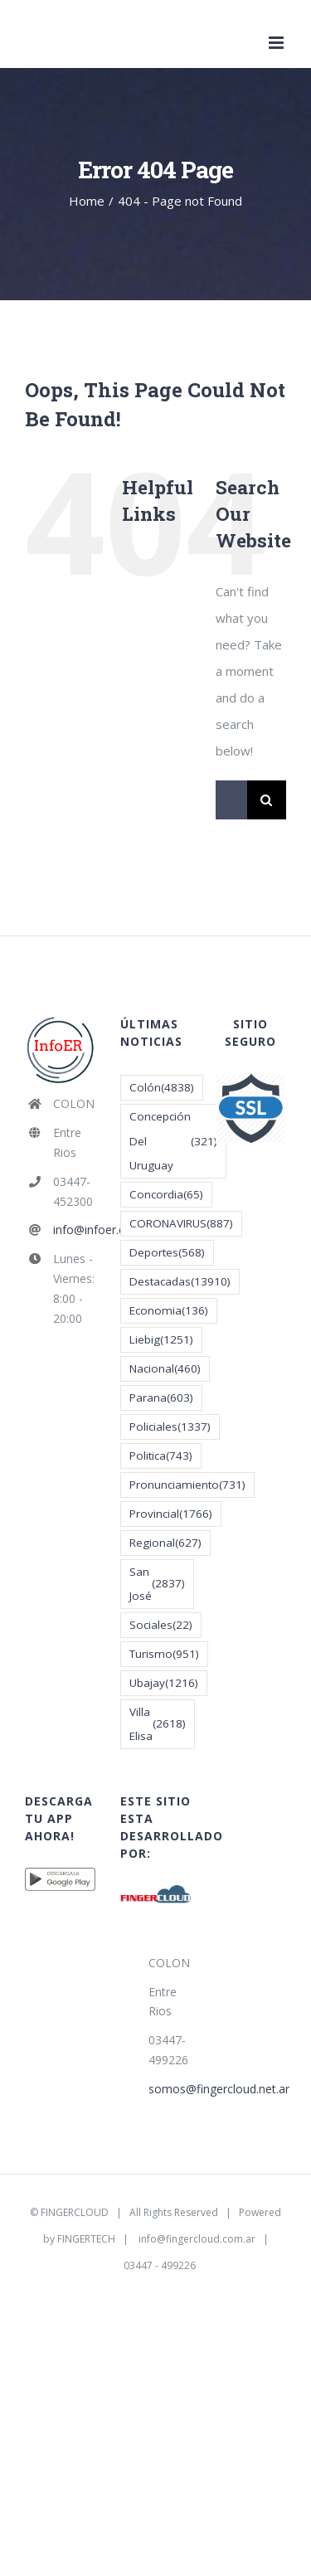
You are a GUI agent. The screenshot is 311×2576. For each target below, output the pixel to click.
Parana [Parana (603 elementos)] (161, 1398)
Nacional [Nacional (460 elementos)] (165, 1369)
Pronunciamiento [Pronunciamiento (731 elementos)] (187, 1485)
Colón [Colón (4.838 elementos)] (161, 1088)
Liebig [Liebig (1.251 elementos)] (161, 1340)
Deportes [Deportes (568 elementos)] (167, 1253)
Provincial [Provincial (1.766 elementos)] (170, 1514)
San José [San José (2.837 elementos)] (157, 1583)
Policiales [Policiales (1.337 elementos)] (170, 1427)
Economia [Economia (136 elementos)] (168, 1311)
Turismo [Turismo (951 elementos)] (164, 1654)
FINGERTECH (86, 2239)
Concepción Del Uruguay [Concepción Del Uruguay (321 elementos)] (173, 1140)
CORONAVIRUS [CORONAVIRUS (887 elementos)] (181, 1224)
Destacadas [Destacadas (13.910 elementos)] (180, 1282)
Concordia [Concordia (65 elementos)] (166, 1195)
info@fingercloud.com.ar (196, 2239)
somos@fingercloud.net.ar (169, 2089)
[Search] (266, 799)
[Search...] (231, 799)
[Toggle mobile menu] (277, 42)
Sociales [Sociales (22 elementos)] (160, 1625)
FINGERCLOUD (75, 2212)
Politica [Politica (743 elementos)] (160, 1456)
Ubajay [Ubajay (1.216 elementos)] (163, 1683)
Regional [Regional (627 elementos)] (165, 1543)
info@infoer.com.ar (74, 1229)
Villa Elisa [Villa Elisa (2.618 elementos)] (157, 1723)
